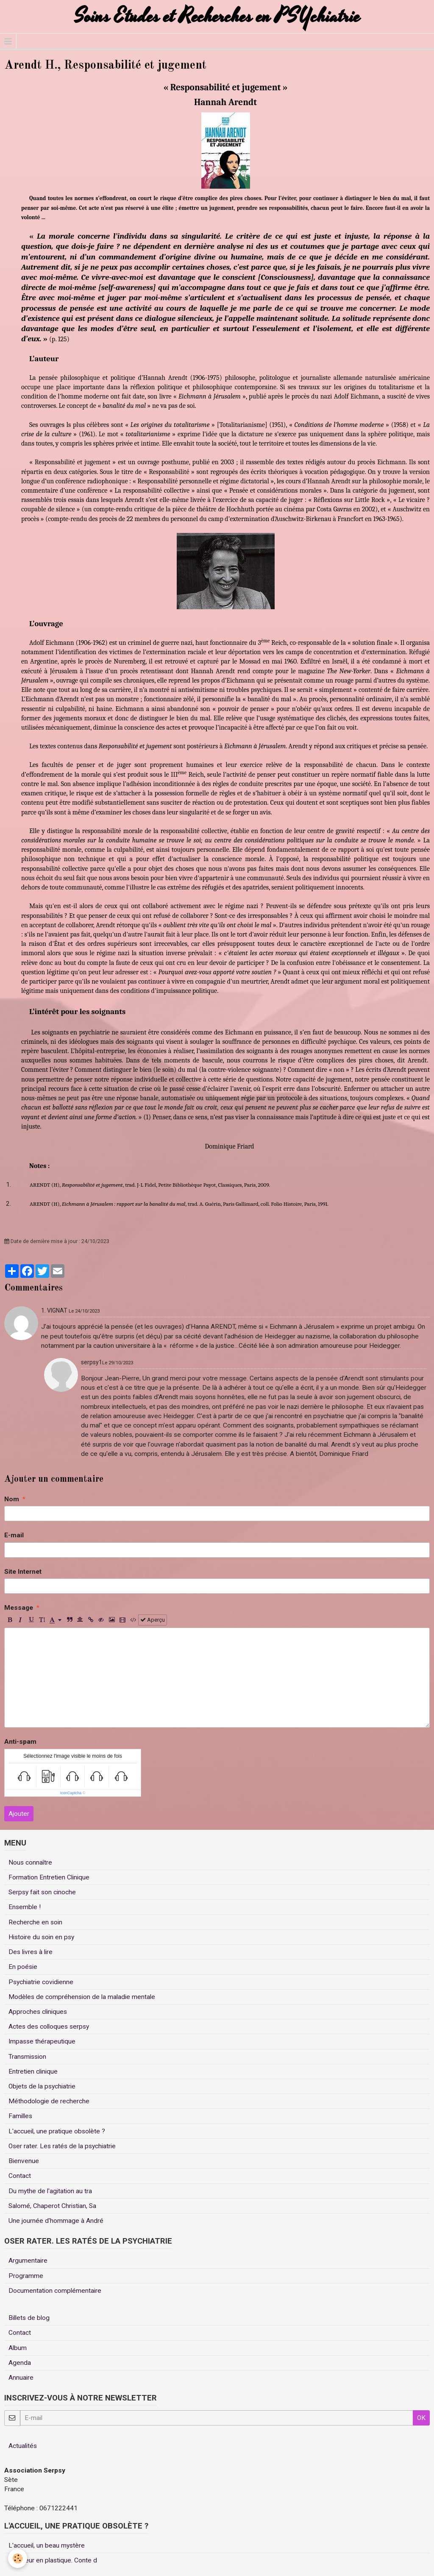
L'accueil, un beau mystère (46, 2545)
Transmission (27, 2056)
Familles (20, 2116)
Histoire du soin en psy (41, 1937)
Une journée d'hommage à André (55, 2221)
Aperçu (152, 1620)
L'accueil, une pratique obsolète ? (56, 2131)
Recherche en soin (35, 1922)
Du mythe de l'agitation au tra (50, 2191)
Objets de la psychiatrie (41, 2086)
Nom (11, 1499)
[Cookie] (18, 2558)
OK (421, 2418)
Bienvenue (23, 2161)
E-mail (14, 1535)
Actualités (22, 2446)
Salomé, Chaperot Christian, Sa (52, 2206)
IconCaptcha (71, 1793)
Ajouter (18, 1814)
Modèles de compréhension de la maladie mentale (81, 1997)
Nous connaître (30, 1862)
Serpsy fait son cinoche (42, 1892)
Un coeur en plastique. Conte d (52, 2560)
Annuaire (20, 2377)
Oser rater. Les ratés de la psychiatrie (62, 2146)
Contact (19, 2176)
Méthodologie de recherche (48, 2101)
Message (18, 1607)
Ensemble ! (24, 1907)
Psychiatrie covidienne (40, 1982)
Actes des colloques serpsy (48, 2026)
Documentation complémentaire (54, 2290)
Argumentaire (27, 2260)
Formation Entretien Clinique (48, 1877)
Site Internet (23, 1571)
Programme (25, 2276)
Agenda (19, 2363)
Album (17, 2348)
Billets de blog (29, 2318)
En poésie (22, 1967)
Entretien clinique (33, 2071)
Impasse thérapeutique (41, 2041)
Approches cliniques (37, 2012)
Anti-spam (20, 1741)
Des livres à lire (30, 1952)
